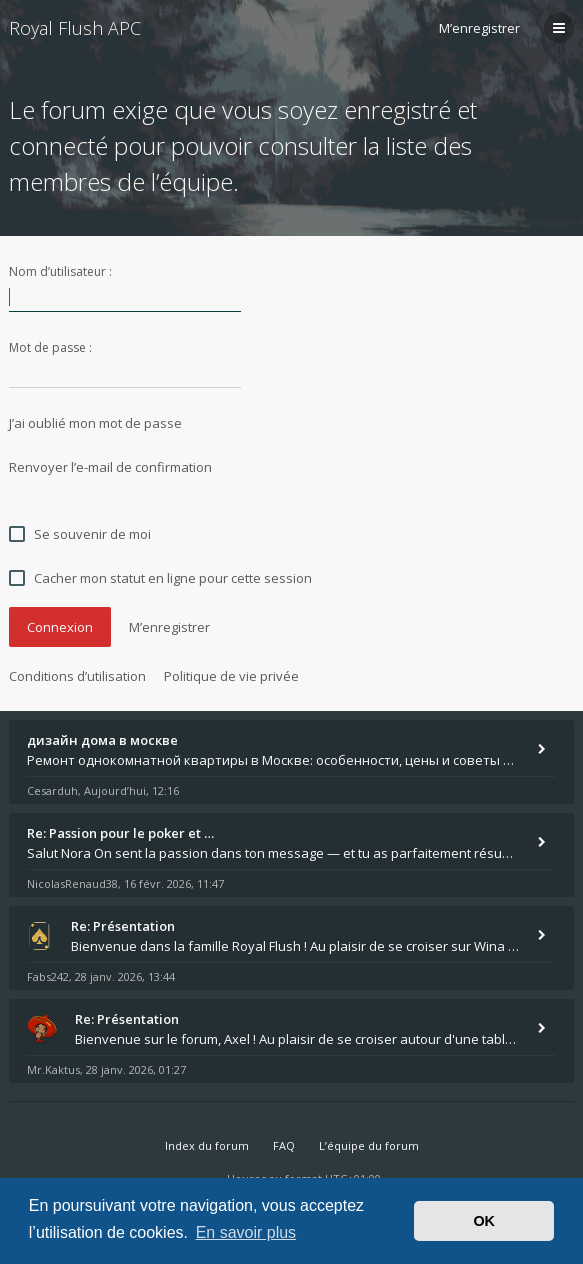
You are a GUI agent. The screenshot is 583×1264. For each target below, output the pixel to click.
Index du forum (207, 1145)
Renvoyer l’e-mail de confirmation (110, 467)
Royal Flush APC (75, 28)
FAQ (284, 1145)
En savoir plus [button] (246, 1232)
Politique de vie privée (231, 676)
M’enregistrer (479, 28)
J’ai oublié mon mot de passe (95, 423)
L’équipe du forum (369, 1145)
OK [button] (484, 1221)
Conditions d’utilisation (77, 676)
